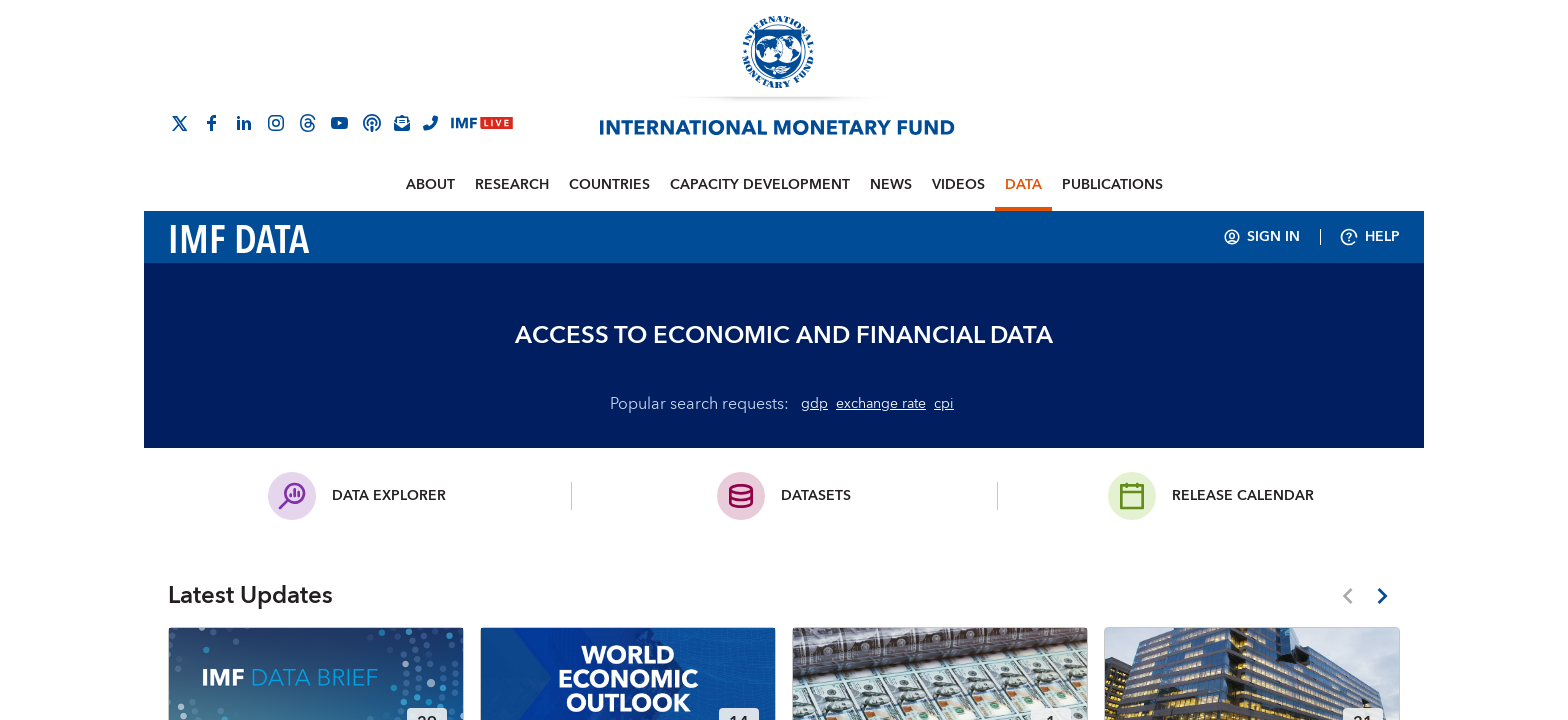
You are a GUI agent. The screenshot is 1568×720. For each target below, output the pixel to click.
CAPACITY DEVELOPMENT (760, 185)
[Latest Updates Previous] (1347, 596)
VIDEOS (958, 185)
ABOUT (430, 185)
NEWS (891, 185)
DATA (1023, 185)
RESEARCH (512, 185)
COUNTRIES (609, 185)
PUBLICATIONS (1112, 185)
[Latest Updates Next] (1382, 596)
